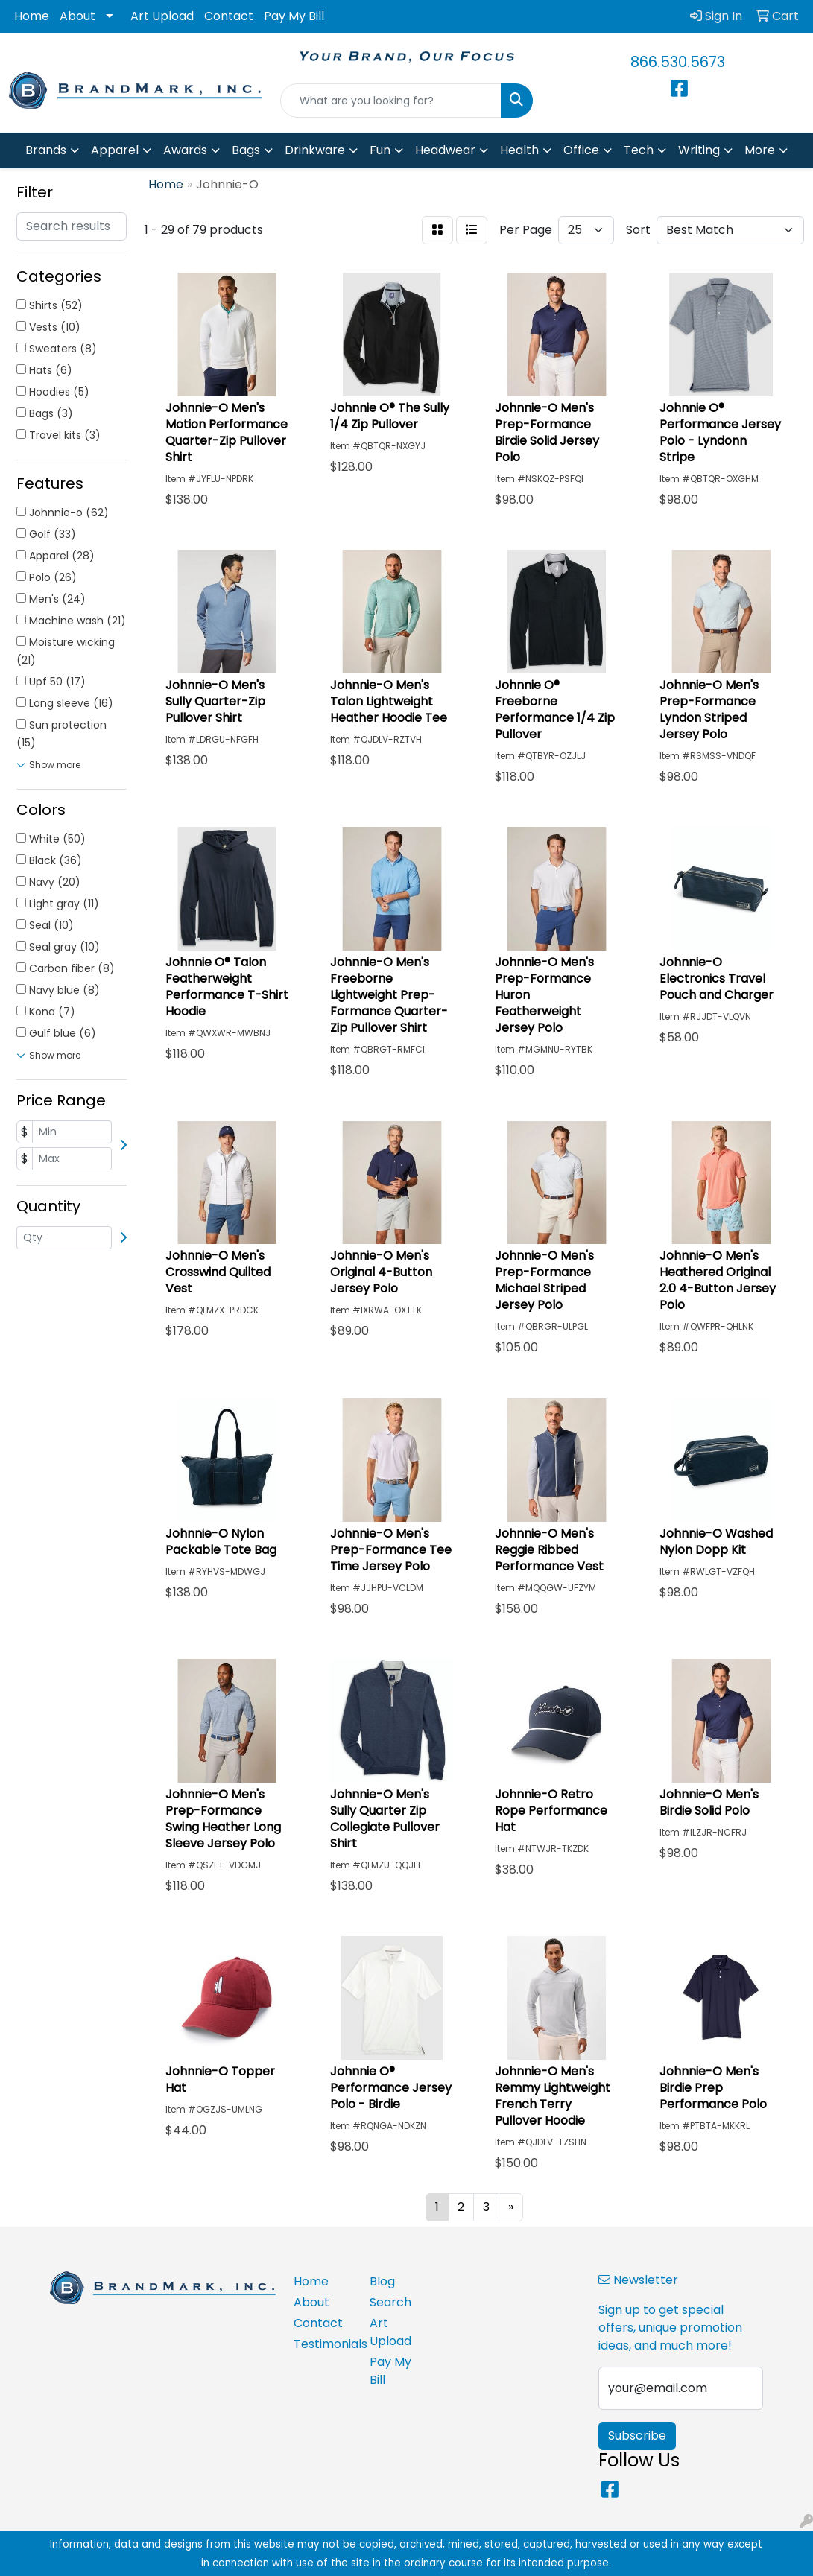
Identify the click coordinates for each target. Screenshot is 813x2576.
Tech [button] (639, 150)
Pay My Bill (294, 16)
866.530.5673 (677, 61)
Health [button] (519, 150)
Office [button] (581, 150)
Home (31, 16)
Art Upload (162, 16)
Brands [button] (45, 150)
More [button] (759, 150)
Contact (228, 16)
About (77, 16)
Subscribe (637, 2435)
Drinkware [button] (315, 150)
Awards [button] (185, 150)
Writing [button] (699, 150)
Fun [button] (380, 150)
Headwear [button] (445, 150)
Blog (382, 2281)
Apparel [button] (115, 150)
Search (390, 2302)
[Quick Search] (391, 100)
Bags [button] (246, 150)
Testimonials (323, 2344)
